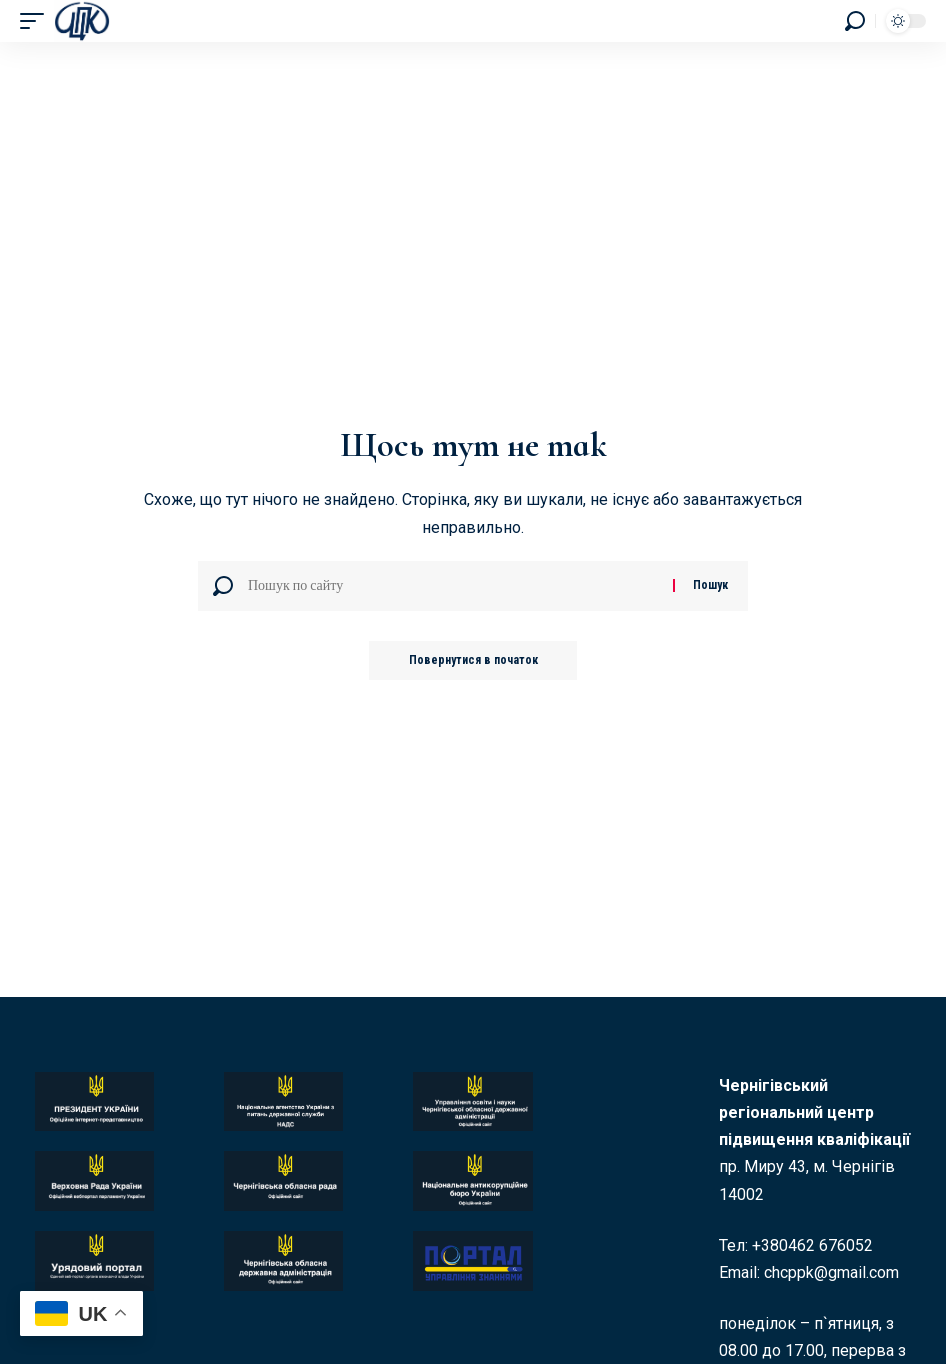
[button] (37, 21)
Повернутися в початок (473, 661)
